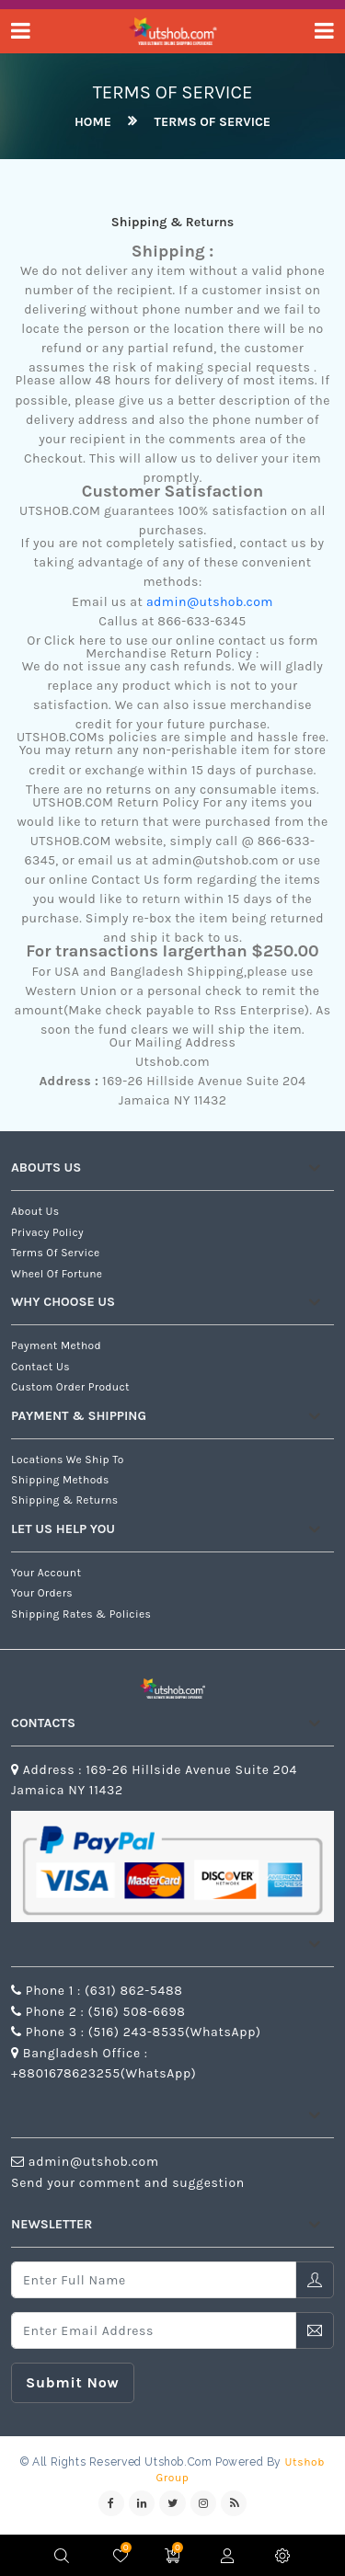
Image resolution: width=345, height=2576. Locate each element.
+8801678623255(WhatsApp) (103, 2073)
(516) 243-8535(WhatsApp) (173, 2032)
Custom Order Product (70, 1386)
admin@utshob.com (209, 602)
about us (35, 1211)
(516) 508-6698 (135, 2012)
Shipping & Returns (65, 1500)
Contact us (40, 1366)
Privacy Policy (47, 1232)
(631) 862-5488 (134, 1990)
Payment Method (56, 1345)
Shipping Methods (60, 1479)
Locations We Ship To (67, 1459)
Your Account (46, 1572)
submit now (73, 2382)
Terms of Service (212, 122)
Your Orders (42, 1592)
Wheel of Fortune (56, 1273)
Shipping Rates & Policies (81, 1614)
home (93, 122)
